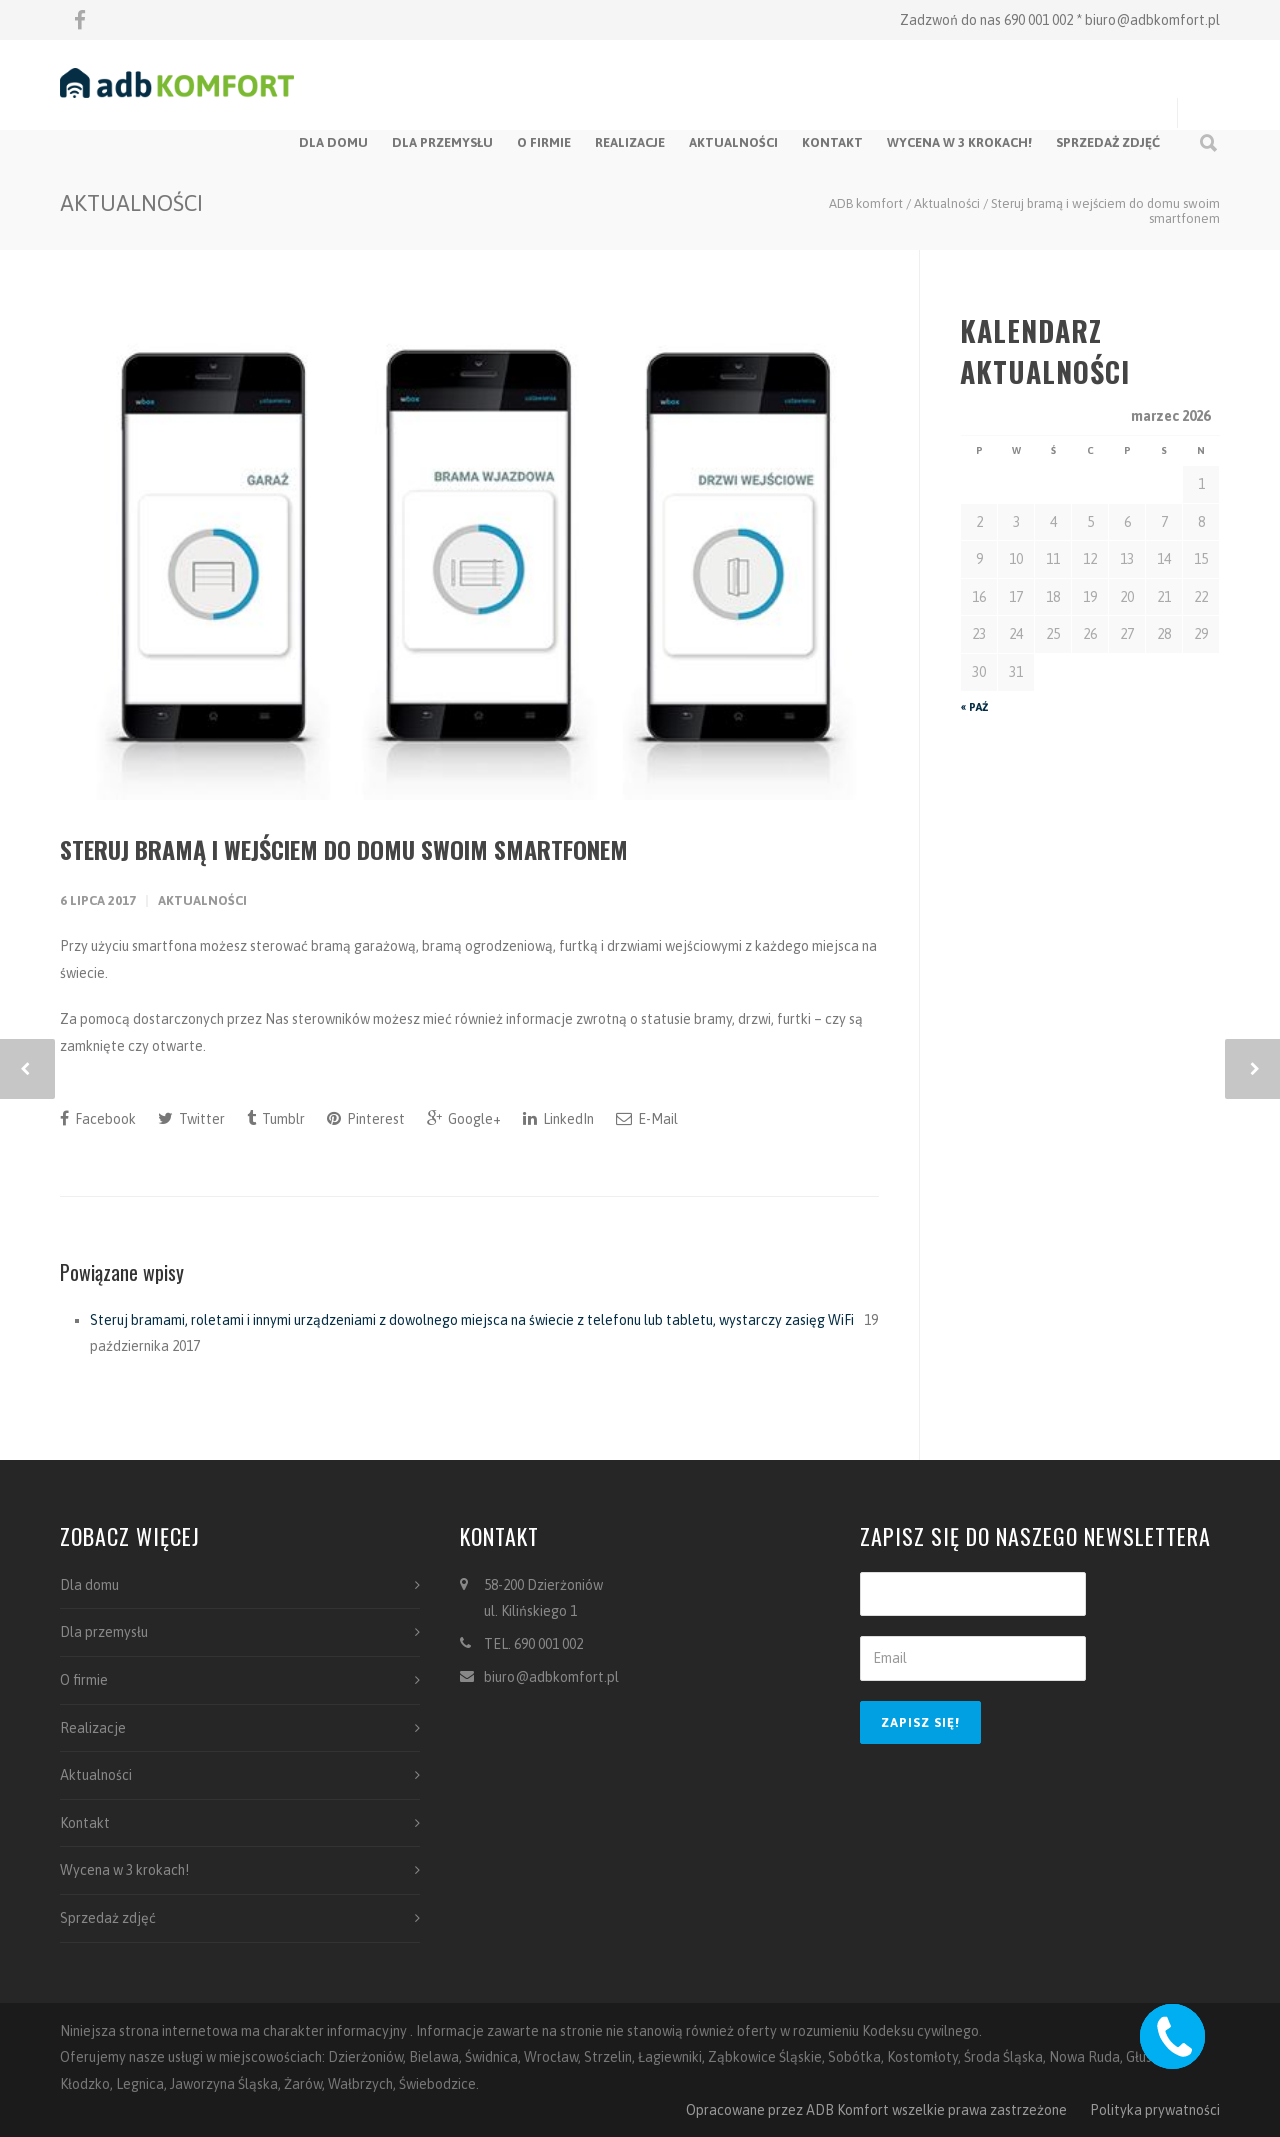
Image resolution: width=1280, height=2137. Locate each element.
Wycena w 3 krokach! (959, 142)
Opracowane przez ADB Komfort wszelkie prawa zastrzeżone (876, 2110)
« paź (974, 707)
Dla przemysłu (442, 142)
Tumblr (276, 1118)
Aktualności (733, 142)
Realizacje (630, 142)
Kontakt (832, 142)
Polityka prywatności (1155, 2110)
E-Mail (647, 1118)
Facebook (98, 1118)
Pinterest (366, 1118)
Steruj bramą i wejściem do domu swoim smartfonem (344, 849)
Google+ (464, 1118)
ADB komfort (866, 203)
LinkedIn (558, 1118)
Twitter (191, 1118)
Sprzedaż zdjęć (1108, 142)
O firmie (544, 142)
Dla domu (333, 142)
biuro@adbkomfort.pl (1152, 20)
